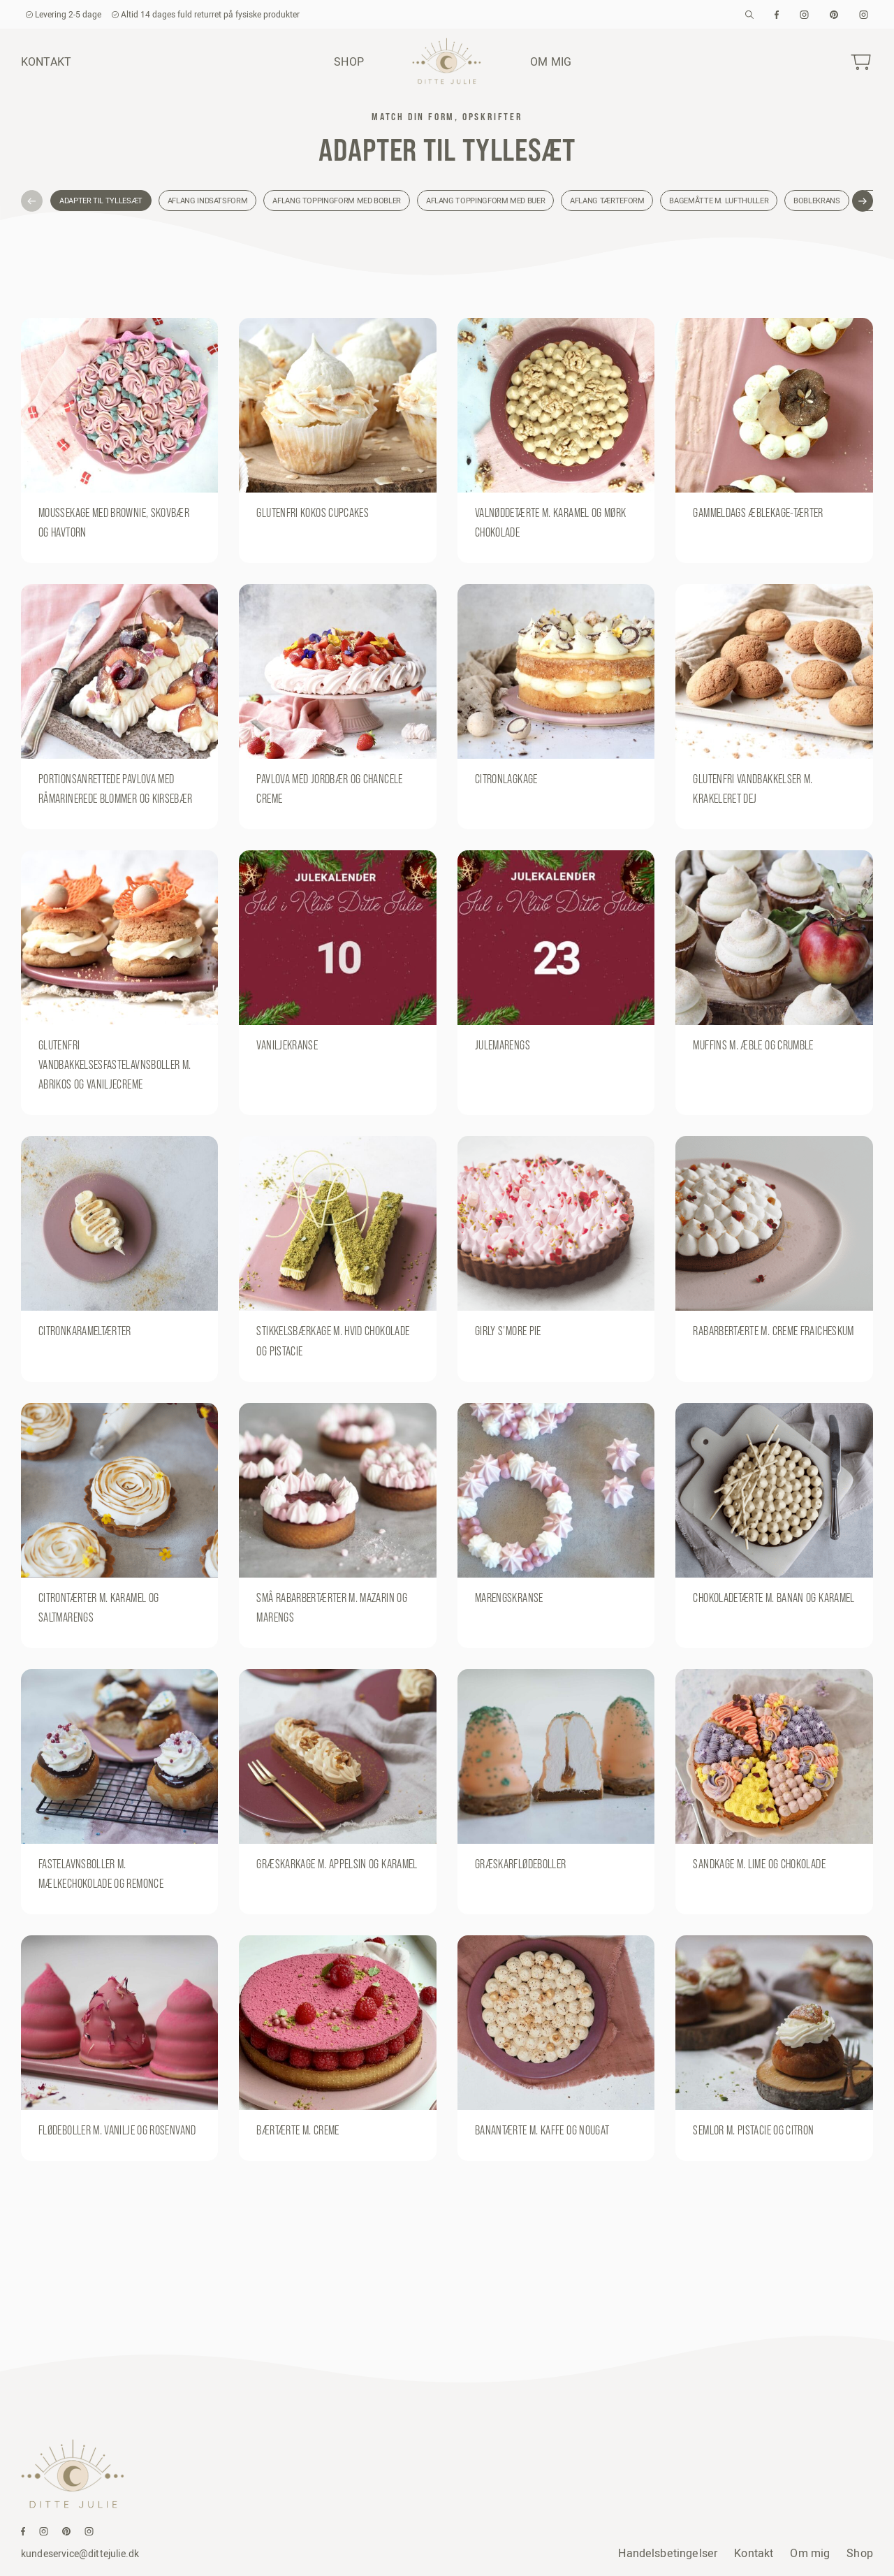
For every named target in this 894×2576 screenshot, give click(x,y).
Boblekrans (816, 200)
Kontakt (46, 61)
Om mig (550, 61)
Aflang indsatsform (208, 200)
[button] (32, 201)
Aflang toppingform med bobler (336, 200)
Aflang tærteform (607, 200)
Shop (349, 61)
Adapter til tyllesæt (100, 200)
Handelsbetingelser (667, 2553)
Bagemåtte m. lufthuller (718, 200)
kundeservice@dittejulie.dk (80, 2554)
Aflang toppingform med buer (485, 200)
